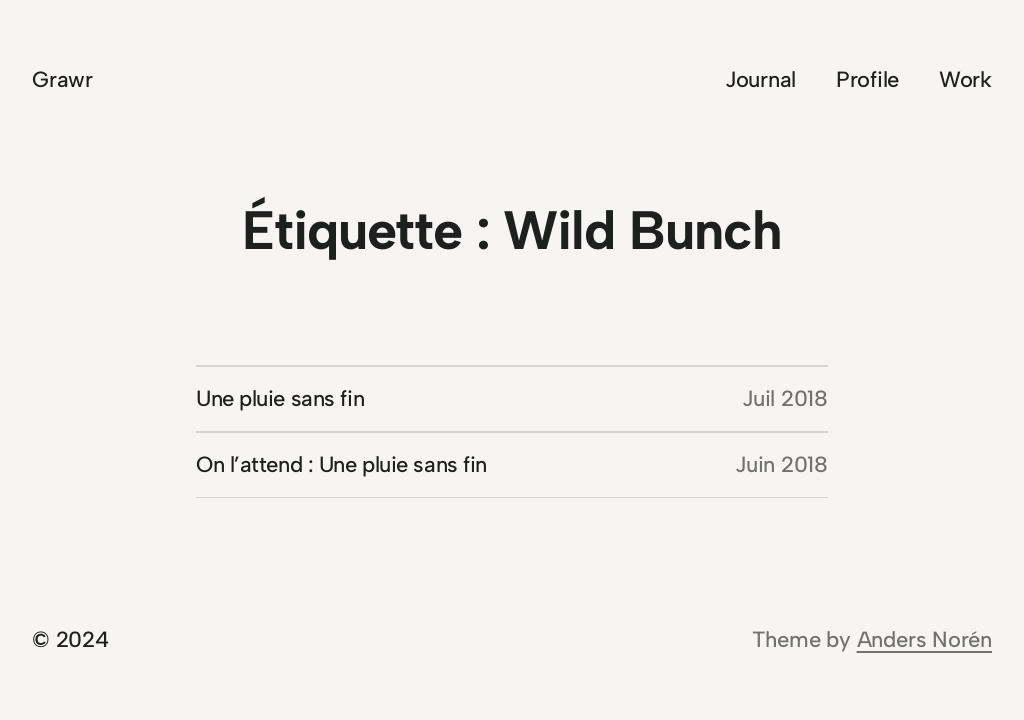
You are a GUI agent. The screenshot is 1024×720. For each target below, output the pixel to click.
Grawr (62, 79)
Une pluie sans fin (280, 398)
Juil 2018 (785, 398)
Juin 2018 (781, 464)
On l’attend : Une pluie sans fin (341, 464)
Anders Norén (924, 639)
